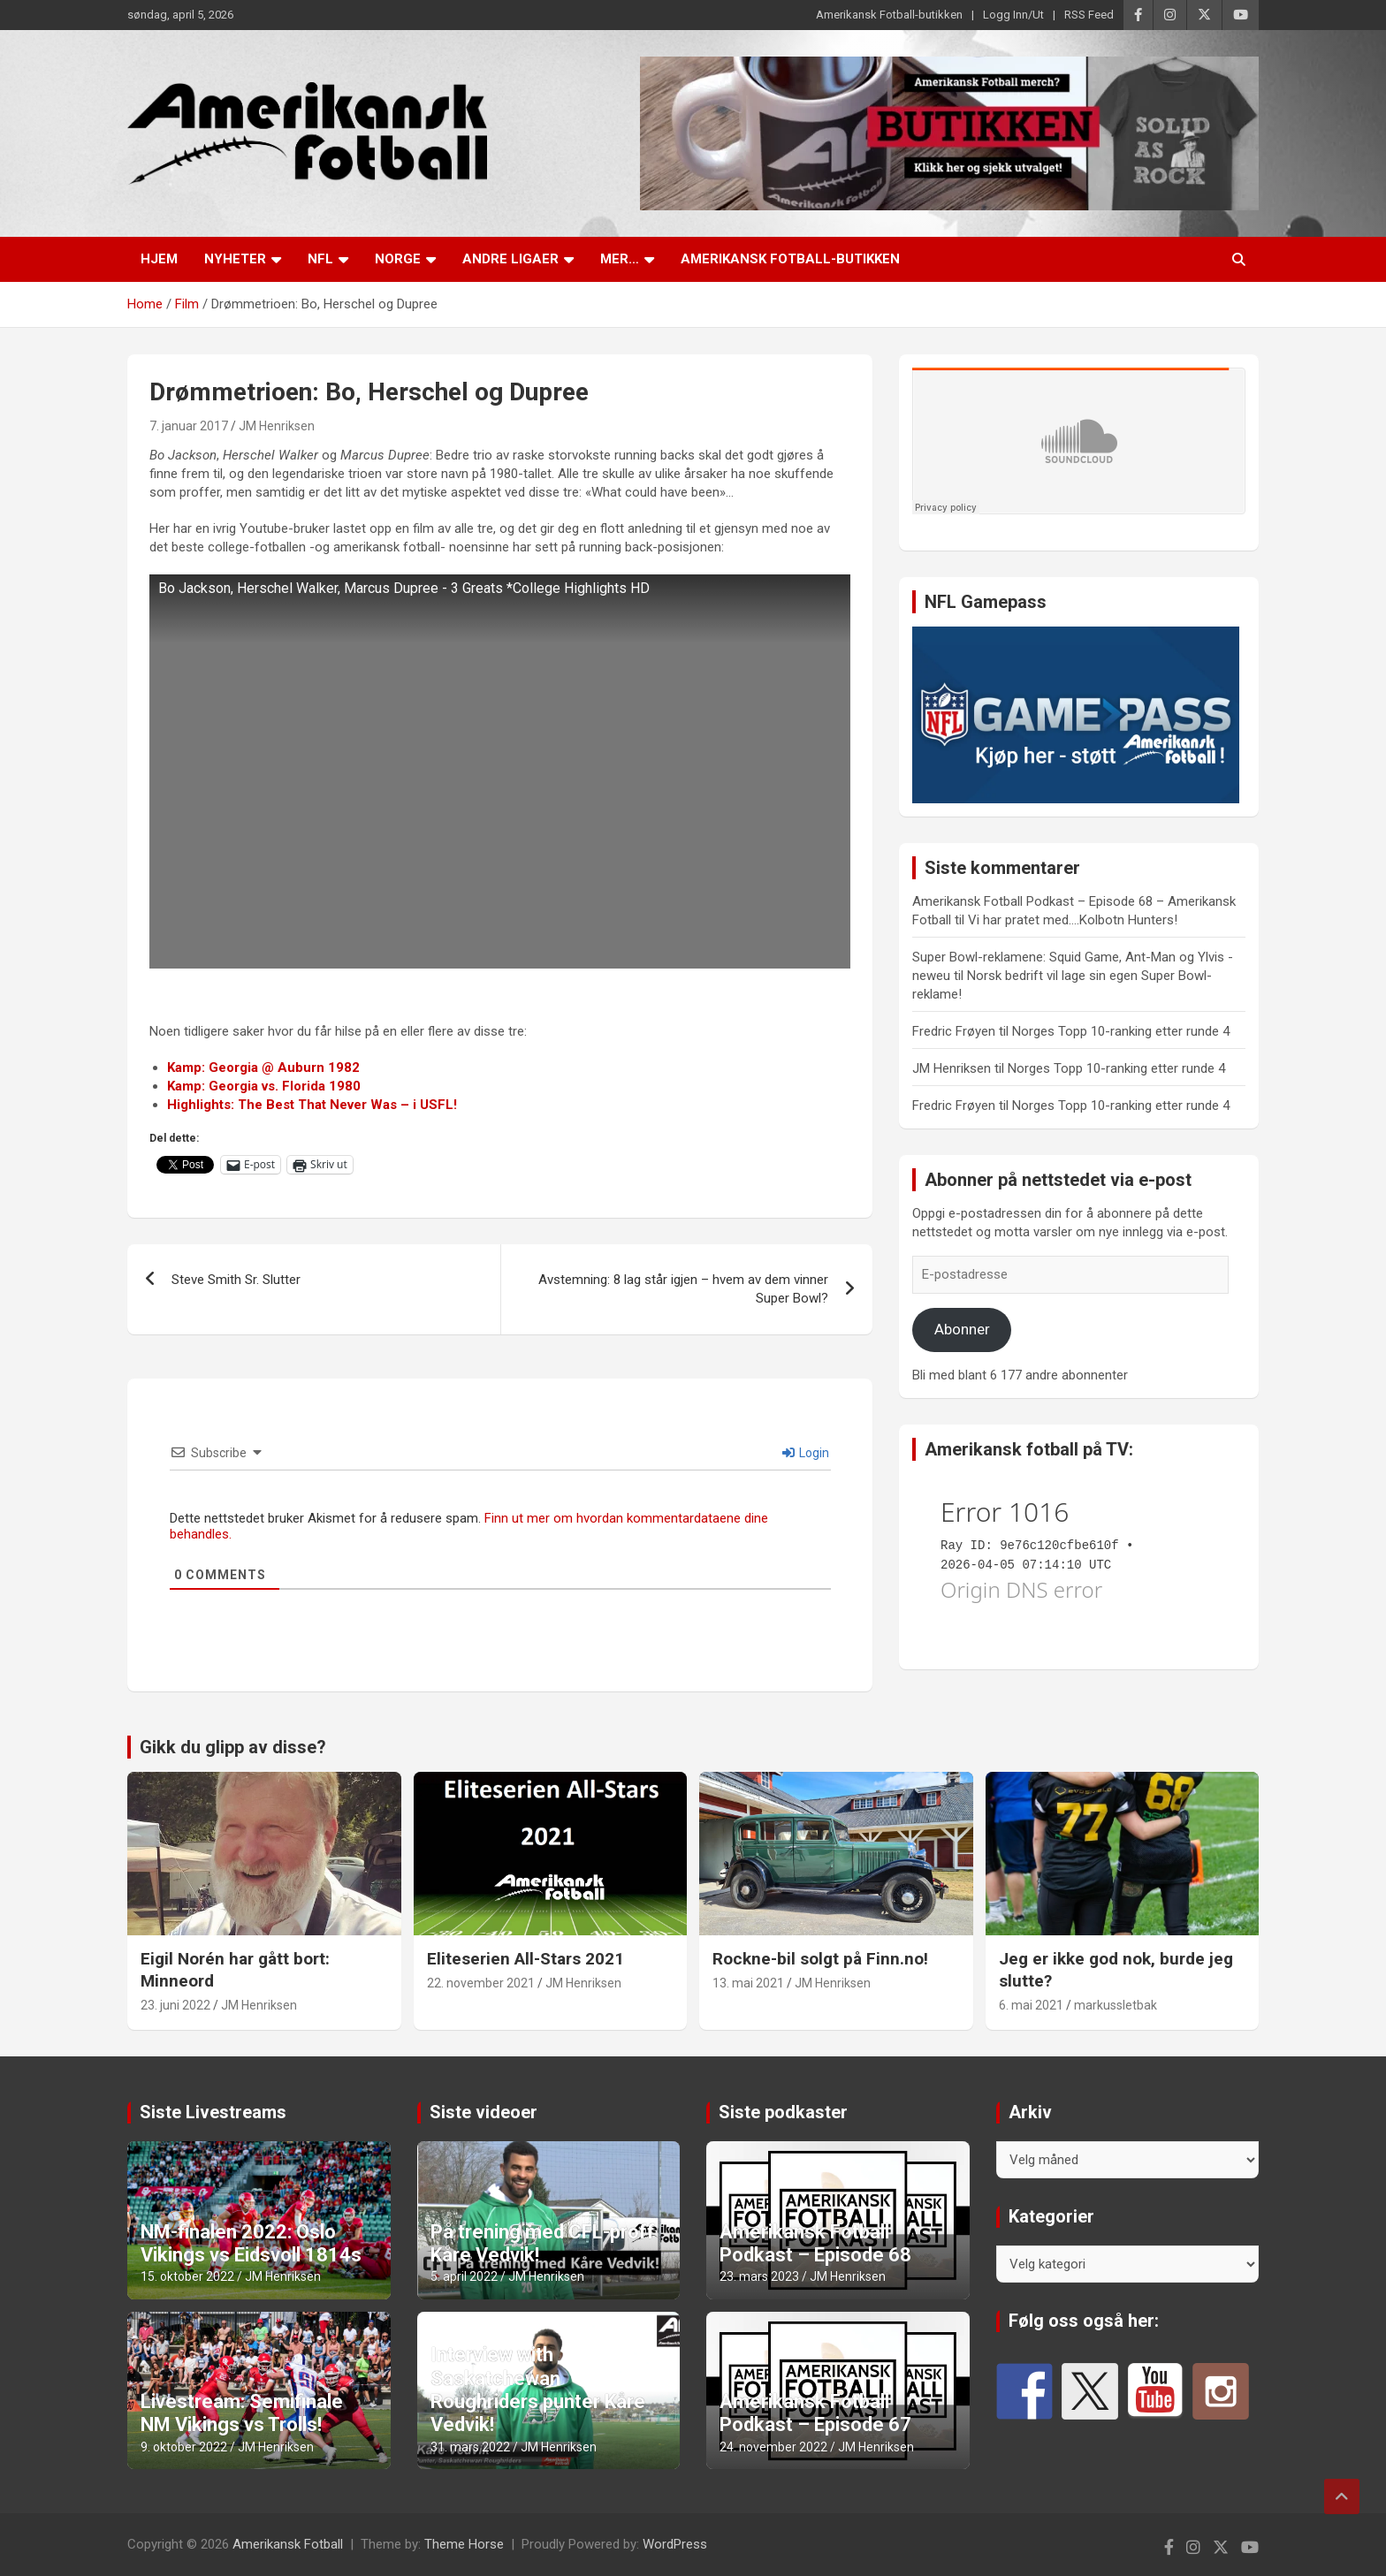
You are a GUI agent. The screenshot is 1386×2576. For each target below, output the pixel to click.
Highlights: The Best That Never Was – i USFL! (312, 1105)
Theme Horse (464, 2544)
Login (805, 1453)
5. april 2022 (464, 2276)
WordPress (675, 2544)
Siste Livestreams (213, 2112)
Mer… (619, 259)
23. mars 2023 (759, 2276)
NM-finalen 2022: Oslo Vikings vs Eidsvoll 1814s (251, 2243)
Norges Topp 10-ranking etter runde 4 (1121, 1031)
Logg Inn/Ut (1013, 14)
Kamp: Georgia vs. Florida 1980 (264, 1086)
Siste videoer (483, 2112)
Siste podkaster (783, 2112)
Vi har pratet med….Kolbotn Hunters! (1072, 920)
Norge (398, 259)
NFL (320, 259)
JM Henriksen (277, 426)
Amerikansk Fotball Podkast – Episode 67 (815, 2412)
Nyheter (235, 259)
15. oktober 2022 (187, 2276)
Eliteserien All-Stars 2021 (525, 1959)
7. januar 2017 (188, 426)
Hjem (159, 259)
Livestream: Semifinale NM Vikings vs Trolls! (242, 2412)
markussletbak (1115, 2005)
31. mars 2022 (470, 2447)
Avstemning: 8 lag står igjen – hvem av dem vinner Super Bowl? (683, 1289)
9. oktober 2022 (184, 2447)
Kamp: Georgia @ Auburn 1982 (263, 1067)
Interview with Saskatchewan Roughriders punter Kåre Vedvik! (537, 2389)
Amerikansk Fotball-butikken (889, 14)
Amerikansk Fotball (287, 2544)
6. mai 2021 (1031, 2005)
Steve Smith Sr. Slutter (236, 1280)
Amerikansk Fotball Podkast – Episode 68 (815, 2243)
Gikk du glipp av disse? (233, 1747)
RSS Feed (1089, 14)
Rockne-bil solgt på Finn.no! (820, 1959)
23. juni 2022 (175, 2005)
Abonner (962, 1329)
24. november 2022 (773, 2447)
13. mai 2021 (748, 1983)
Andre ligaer (510, 259)
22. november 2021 (481, 1983)
